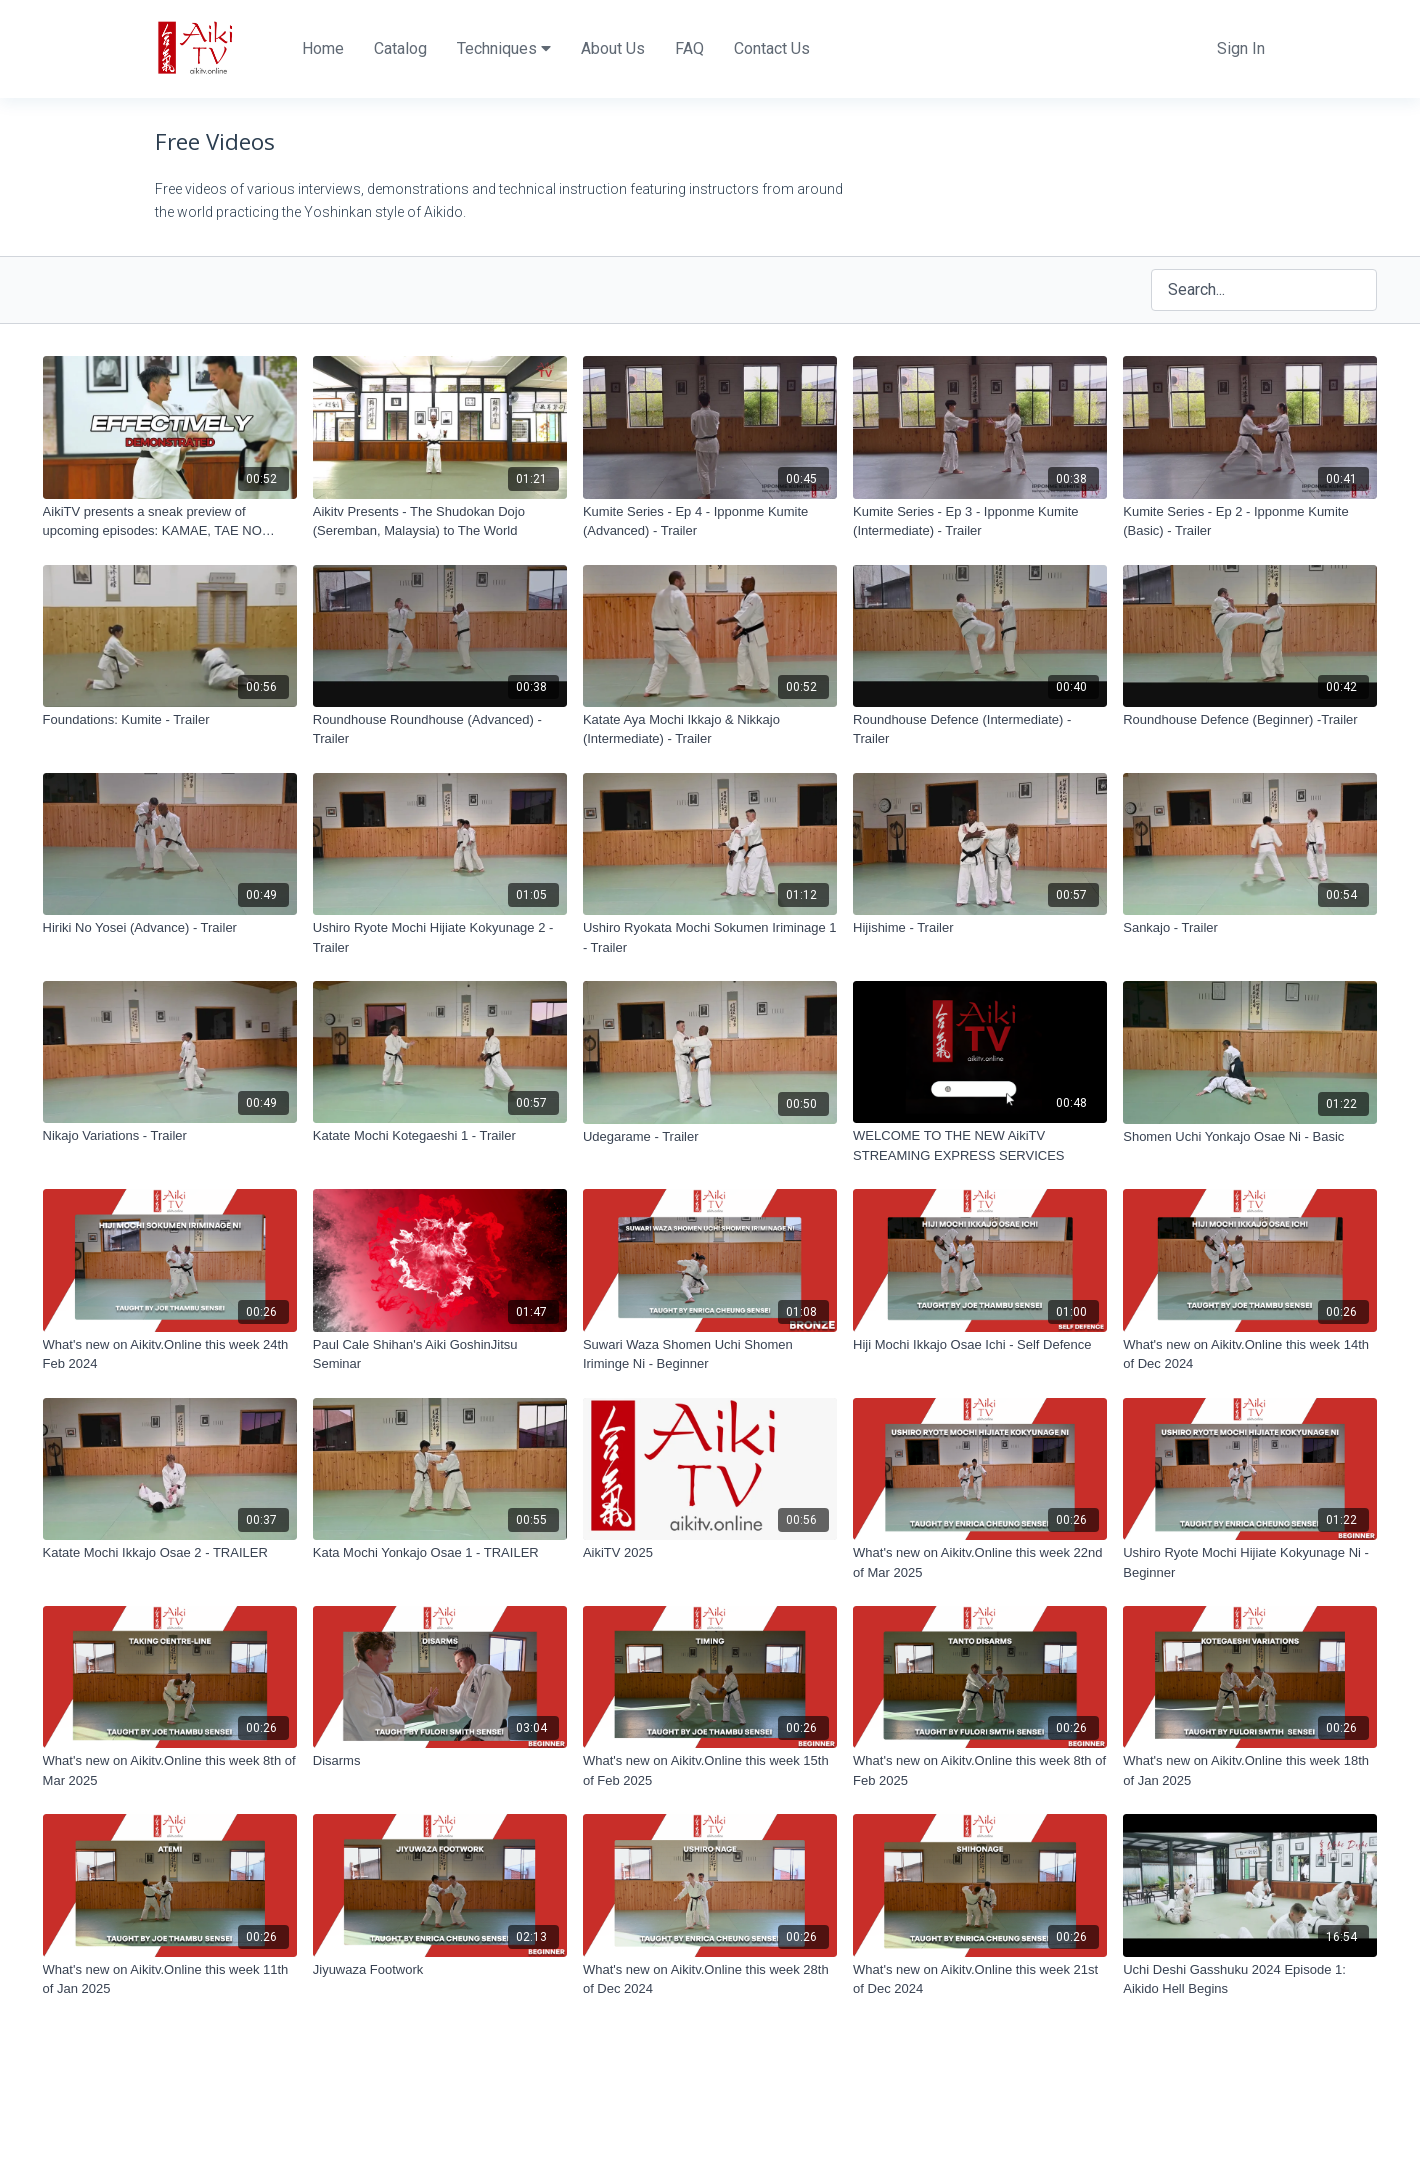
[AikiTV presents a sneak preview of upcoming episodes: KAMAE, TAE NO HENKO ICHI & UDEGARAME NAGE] (170, 521)
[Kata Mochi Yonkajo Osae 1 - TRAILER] (440, 1553)
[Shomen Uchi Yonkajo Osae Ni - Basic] (1250, 1137)
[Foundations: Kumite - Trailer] (170, 720)
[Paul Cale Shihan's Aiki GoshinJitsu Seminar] (440, 1354)
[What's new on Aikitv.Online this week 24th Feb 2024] (170, 1354)
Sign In (1241, 48)
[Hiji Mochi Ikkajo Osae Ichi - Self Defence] (980, 1345)
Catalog (400, 48)
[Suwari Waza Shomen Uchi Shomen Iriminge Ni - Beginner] (710, 1354)
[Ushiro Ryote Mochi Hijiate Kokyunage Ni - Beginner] (1250, 1562)
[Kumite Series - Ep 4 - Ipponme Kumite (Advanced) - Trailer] (710, 521)
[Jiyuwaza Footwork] (440, 1970)
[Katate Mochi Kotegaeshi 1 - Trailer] (440, 1136)
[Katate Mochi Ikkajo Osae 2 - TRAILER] (170, 1553)
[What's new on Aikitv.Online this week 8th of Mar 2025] (170, 1770)
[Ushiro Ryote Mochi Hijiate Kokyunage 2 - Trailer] (440, 937)
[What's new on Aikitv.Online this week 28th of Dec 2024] (710, 1979)
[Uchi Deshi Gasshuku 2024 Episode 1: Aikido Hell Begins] (1250, 1979)
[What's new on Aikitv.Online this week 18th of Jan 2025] (1250, 1770)
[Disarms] (440, 1761)
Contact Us (772, 48)
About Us (613, 48)
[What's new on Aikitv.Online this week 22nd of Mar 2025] (980, 1562)
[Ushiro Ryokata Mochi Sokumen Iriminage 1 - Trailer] (710, 937)
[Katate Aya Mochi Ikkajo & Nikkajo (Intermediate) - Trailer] (710, 729)
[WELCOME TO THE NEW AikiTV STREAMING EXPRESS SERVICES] (980, 1145)
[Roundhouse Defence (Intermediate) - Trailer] (980, 729)
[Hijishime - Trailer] (980, 928)
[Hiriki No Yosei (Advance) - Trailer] (170, 928)
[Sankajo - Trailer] (1250, 928)
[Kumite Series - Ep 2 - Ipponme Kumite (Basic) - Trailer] (1250, 521)
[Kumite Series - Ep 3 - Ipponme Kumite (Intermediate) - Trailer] (980, 521)
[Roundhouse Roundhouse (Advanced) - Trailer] (440, 729)
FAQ (689, 48)
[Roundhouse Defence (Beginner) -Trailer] (1250, 720)
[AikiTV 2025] (710, 1553)
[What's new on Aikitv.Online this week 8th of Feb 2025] (980, 1770)
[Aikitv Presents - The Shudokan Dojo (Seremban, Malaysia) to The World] (440, 521)
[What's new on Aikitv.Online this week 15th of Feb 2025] (710, 1770)
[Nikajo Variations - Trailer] (170, 1136)
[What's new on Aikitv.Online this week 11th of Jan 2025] (170, 1979)
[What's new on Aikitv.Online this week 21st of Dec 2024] (980, 1979)
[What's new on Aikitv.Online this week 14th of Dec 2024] (1250, 1354)
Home (323, 48)
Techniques (504, 48)
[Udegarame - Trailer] (710, 1137)
